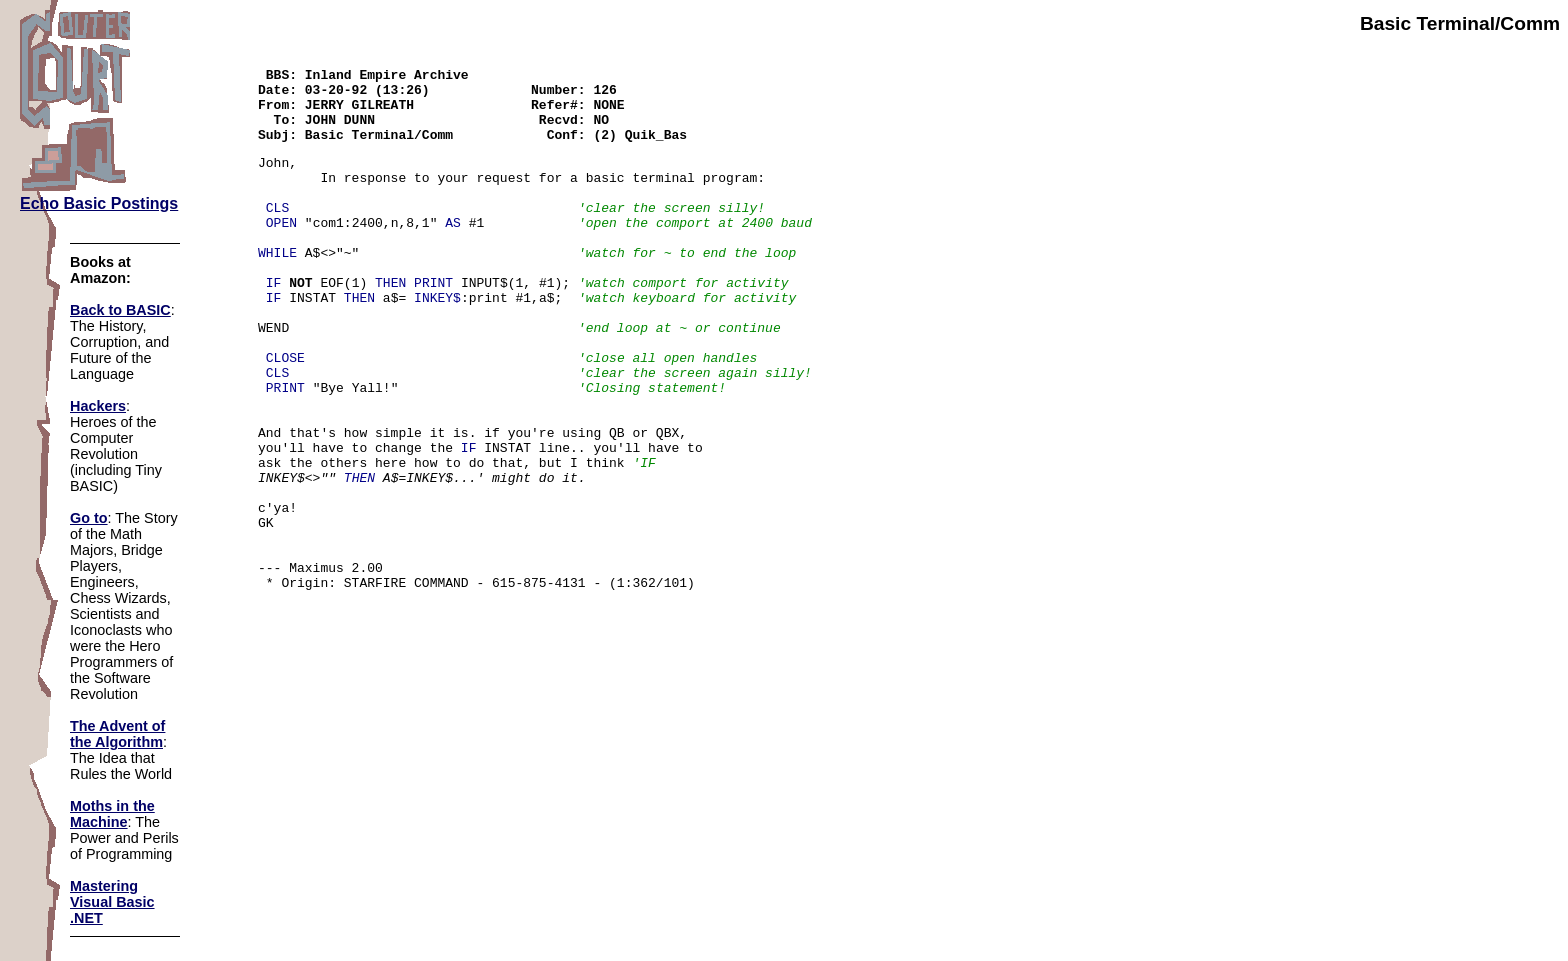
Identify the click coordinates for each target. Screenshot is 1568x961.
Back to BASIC (120, 310)
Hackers (98, 406)
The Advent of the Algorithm (117, 734)
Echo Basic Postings (99, 203)
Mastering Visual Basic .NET (112, 902)
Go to (89, 518)
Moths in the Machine (112, 814)
